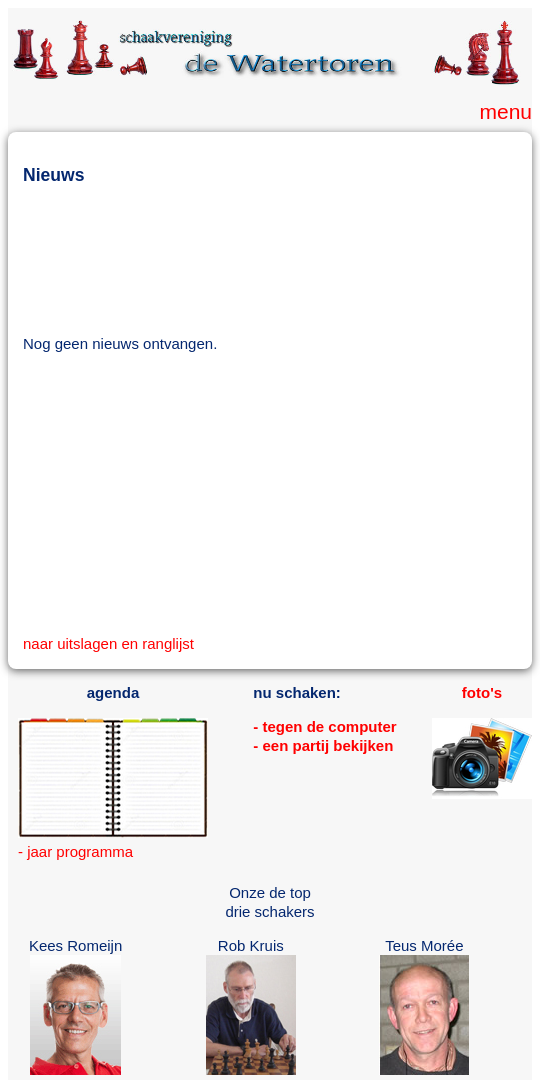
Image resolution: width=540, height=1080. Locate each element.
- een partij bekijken (323, 745)
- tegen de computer (324, 726)
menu (505, 111)
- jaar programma (75, 851)
